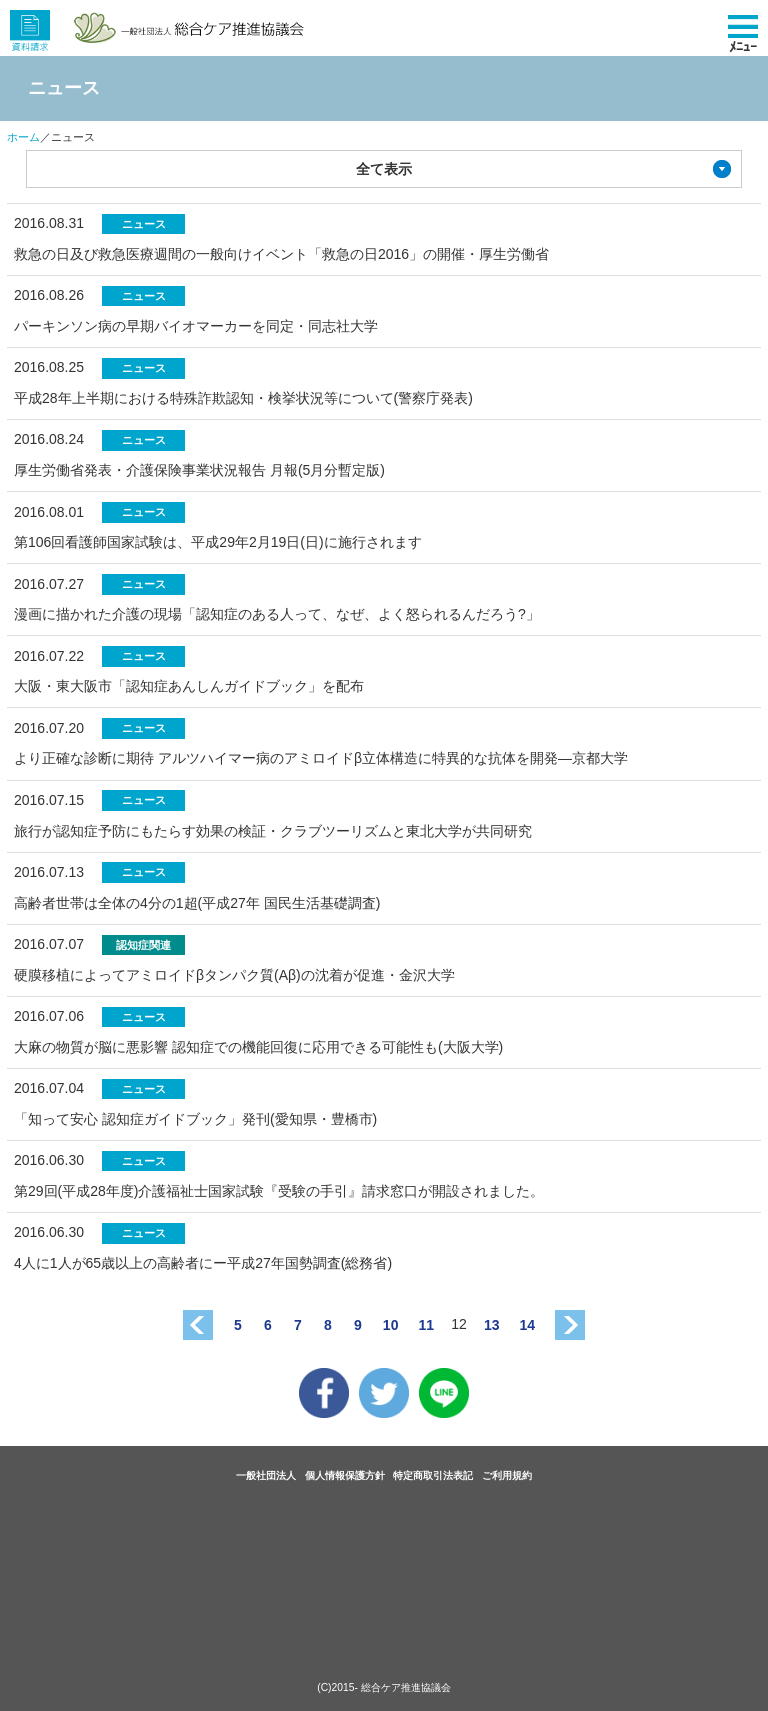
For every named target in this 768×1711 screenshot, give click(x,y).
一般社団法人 (266, 1475)
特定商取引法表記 (433, 1475)
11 (426, 1325)
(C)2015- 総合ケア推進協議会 (384, 1687)
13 (492, 1325)
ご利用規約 (507, 1475)
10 (391, 1325)
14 (528, 1325)
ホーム (23, 137)
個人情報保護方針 (345, 1475)
